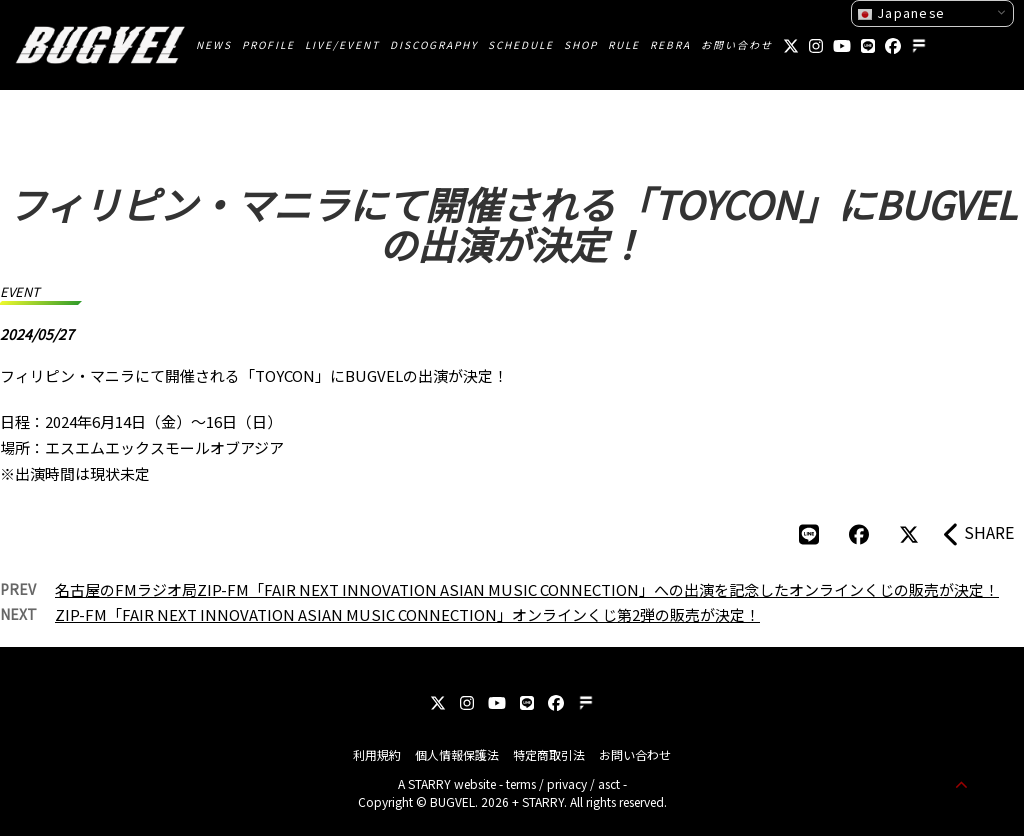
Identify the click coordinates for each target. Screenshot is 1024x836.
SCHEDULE (521, 44)
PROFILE (268, 44)
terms (521, 783)
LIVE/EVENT (342, 44)
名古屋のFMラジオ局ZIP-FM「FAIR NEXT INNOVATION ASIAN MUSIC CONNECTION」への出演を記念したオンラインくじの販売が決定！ (527, 589)
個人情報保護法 (457, 754)
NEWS (214, 44)
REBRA (670, 44)
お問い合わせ (737, 44)
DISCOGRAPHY (434, 44)
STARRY (429, 783)
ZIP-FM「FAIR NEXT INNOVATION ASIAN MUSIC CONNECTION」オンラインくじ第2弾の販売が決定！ (407, 614)
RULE (624, 44)
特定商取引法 (549, 754)
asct (609, 783)
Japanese (901, 13)
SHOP (581, 44)
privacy (567, 783)
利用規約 (377, 754)
